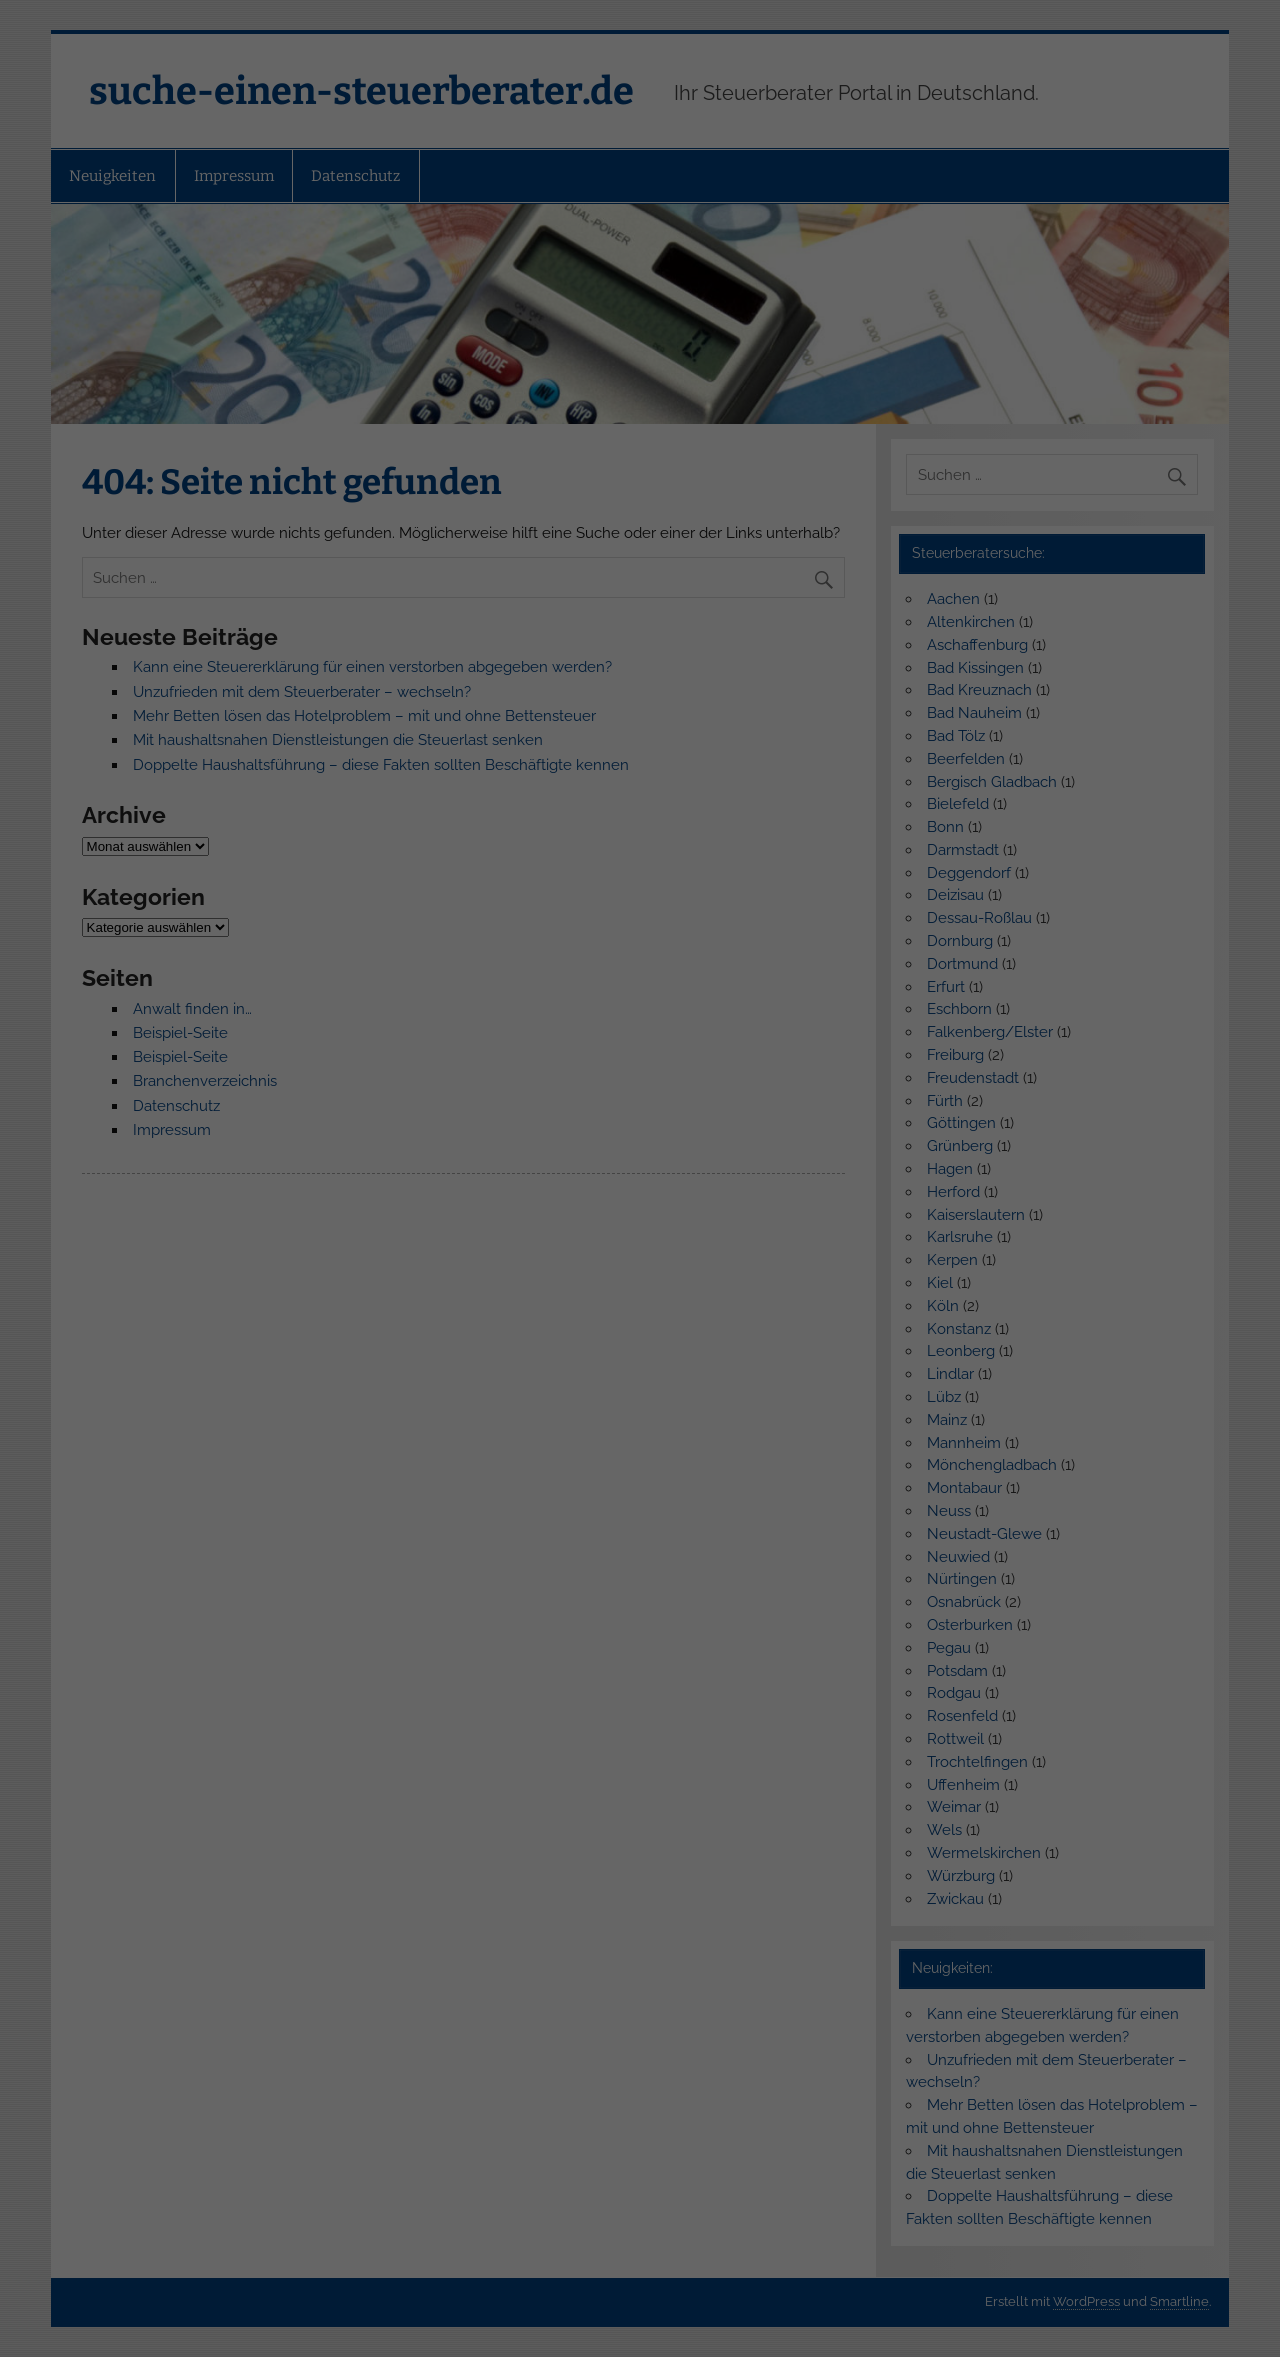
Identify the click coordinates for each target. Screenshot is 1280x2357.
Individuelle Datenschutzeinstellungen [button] (640, 299)
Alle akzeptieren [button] (640, 200)
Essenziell (546, 112)
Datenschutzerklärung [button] (650, 322)
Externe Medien (633, 143)
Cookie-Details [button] (544, 322)
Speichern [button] (640, 257)
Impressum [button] (746, 322)
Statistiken (719, 112)
